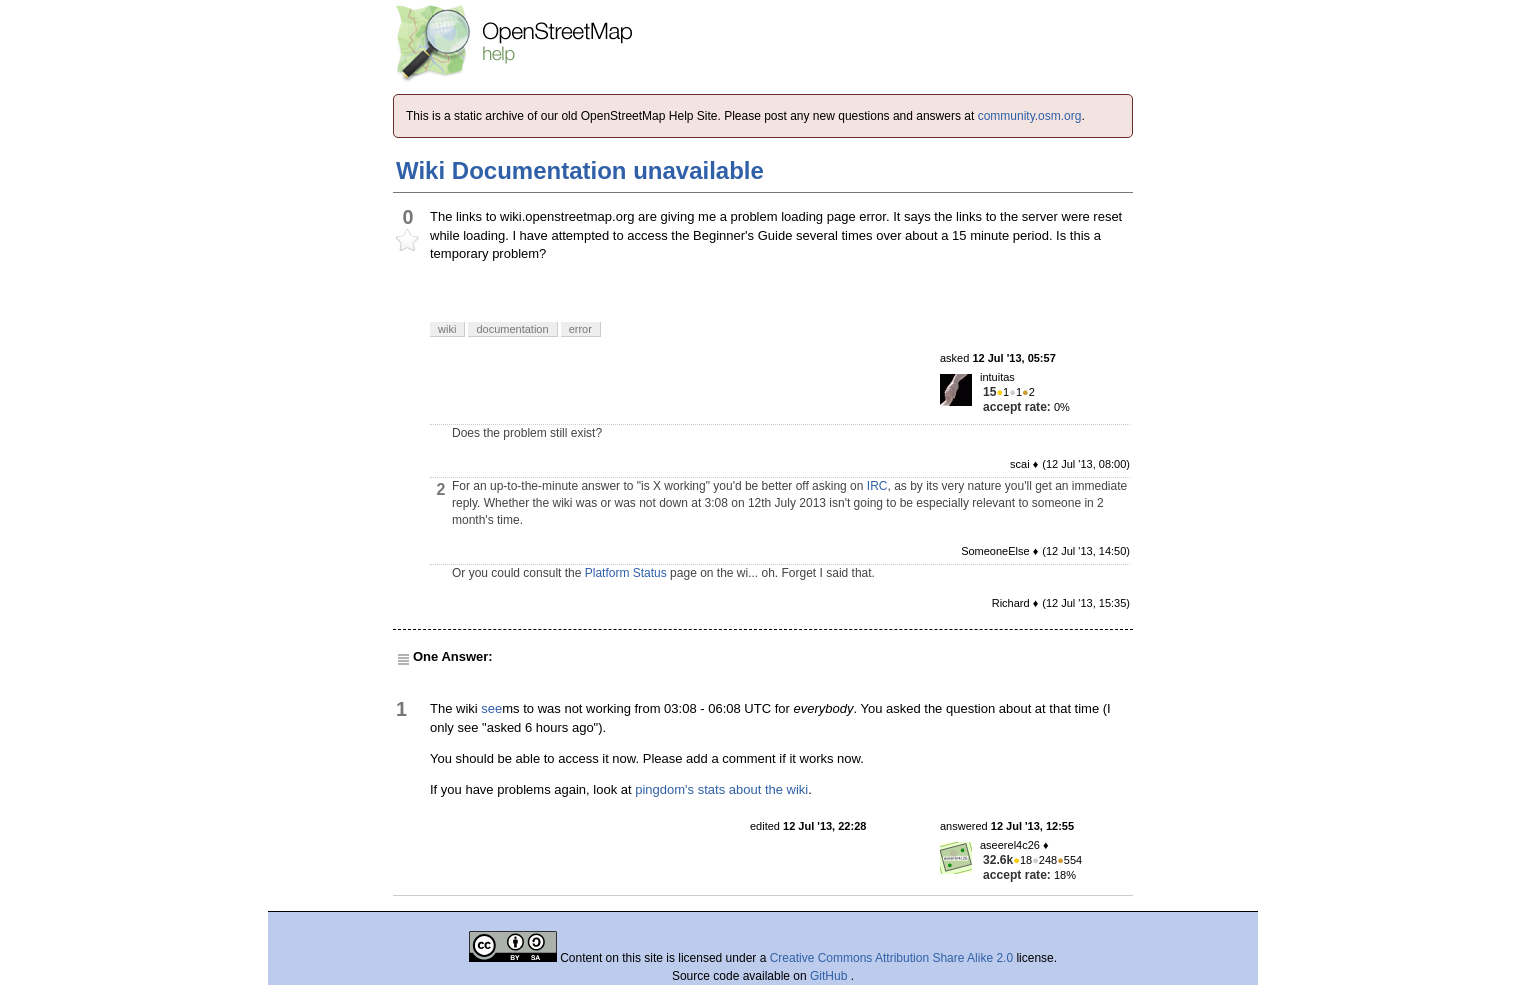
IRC (877, 486)
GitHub (830, 976)
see (491, 708)
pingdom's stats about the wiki (721, 789)
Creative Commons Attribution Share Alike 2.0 (891, 958)
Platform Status (626, 573)
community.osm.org (1030, 116)
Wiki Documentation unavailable (580, 170)
